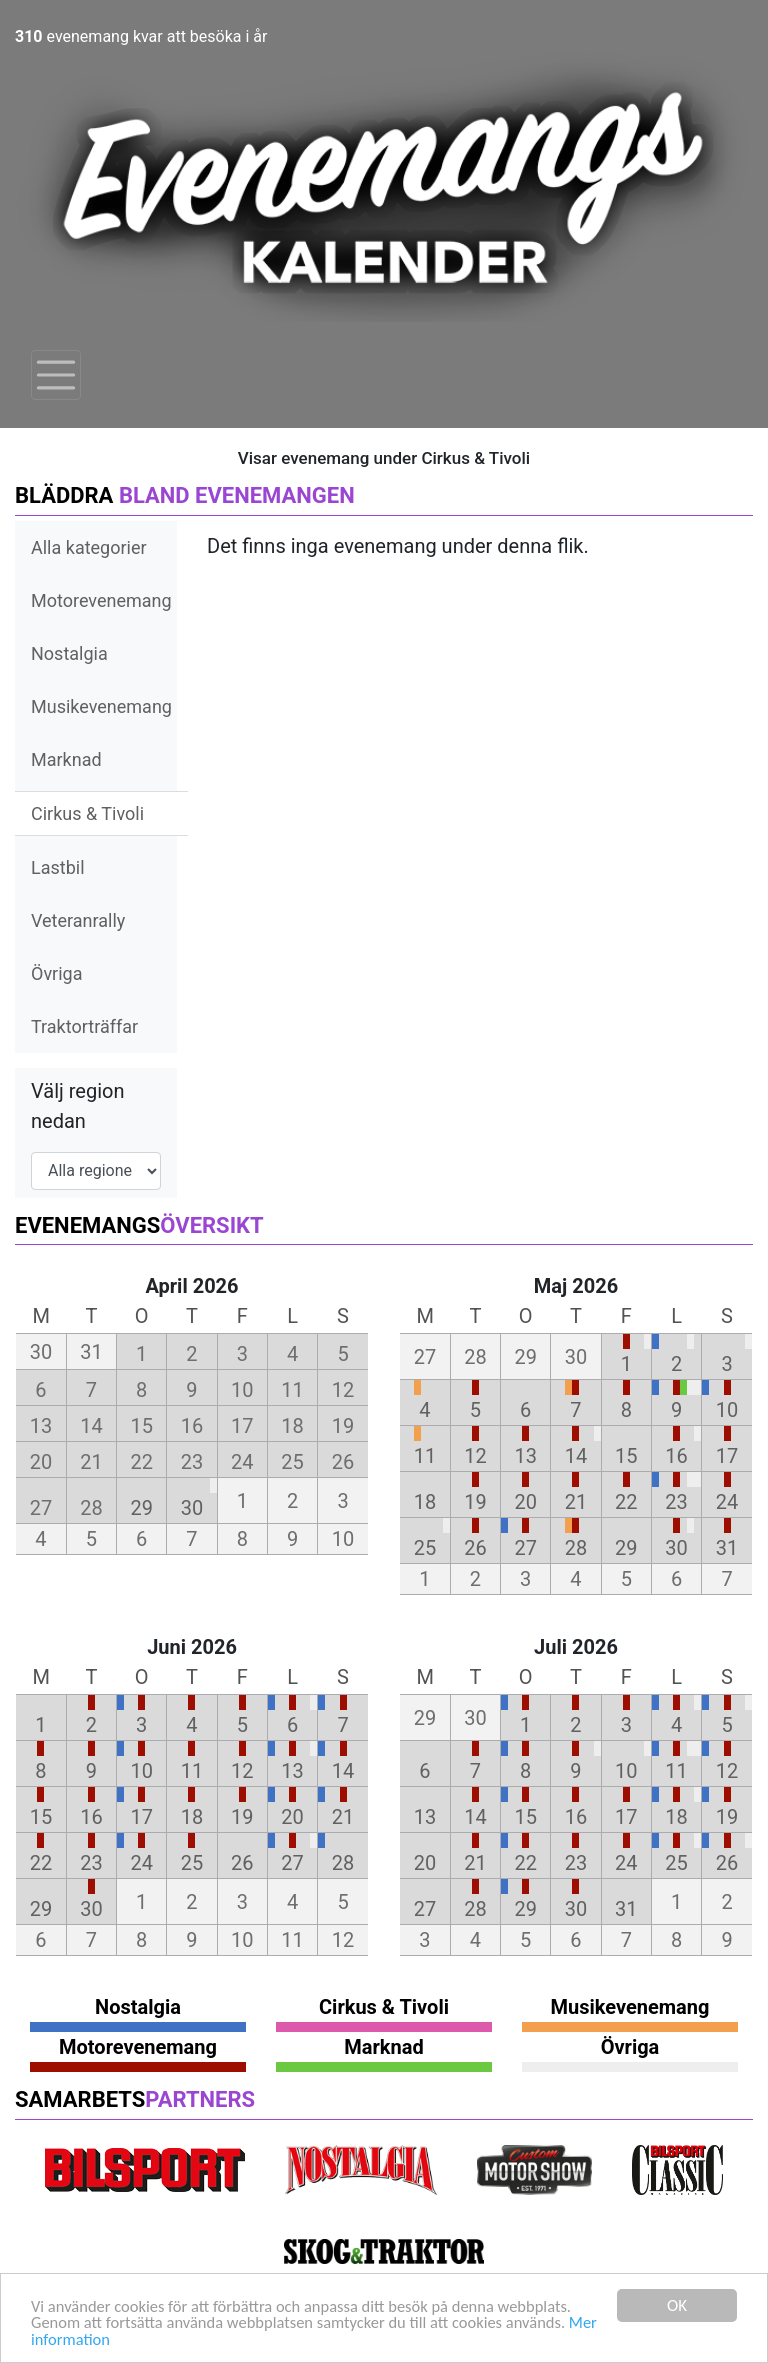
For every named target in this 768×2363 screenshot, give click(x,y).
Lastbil (58, 867)
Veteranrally (78, 920)
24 (727, 1502)
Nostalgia (69, 653)
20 (525, 1502)
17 (727, 1456)
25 (425, 1548)
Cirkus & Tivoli (87, 813)
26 (475, 1548)
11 (425, 1456)
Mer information (88, 2339)
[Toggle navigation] (56, 375)
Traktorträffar (84, 1026)
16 (676, 1456)
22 (626, 1502)
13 (525, 1456)
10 (727, 1410)
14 (576, 1456)
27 (525, 1548)
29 (141, 1508)
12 (475, 1456)
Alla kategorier (89, 547)
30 (192, 1508)
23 (676, 1502)
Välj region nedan (78, 1106)
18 (425, 1502)
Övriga (56, 973)
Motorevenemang (101, 600)
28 (576, 1548)
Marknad (66, 759)
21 (576, 1502)
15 (626, 1456)
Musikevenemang (101, 706)
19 (475, 1502)
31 (727, 1548)
